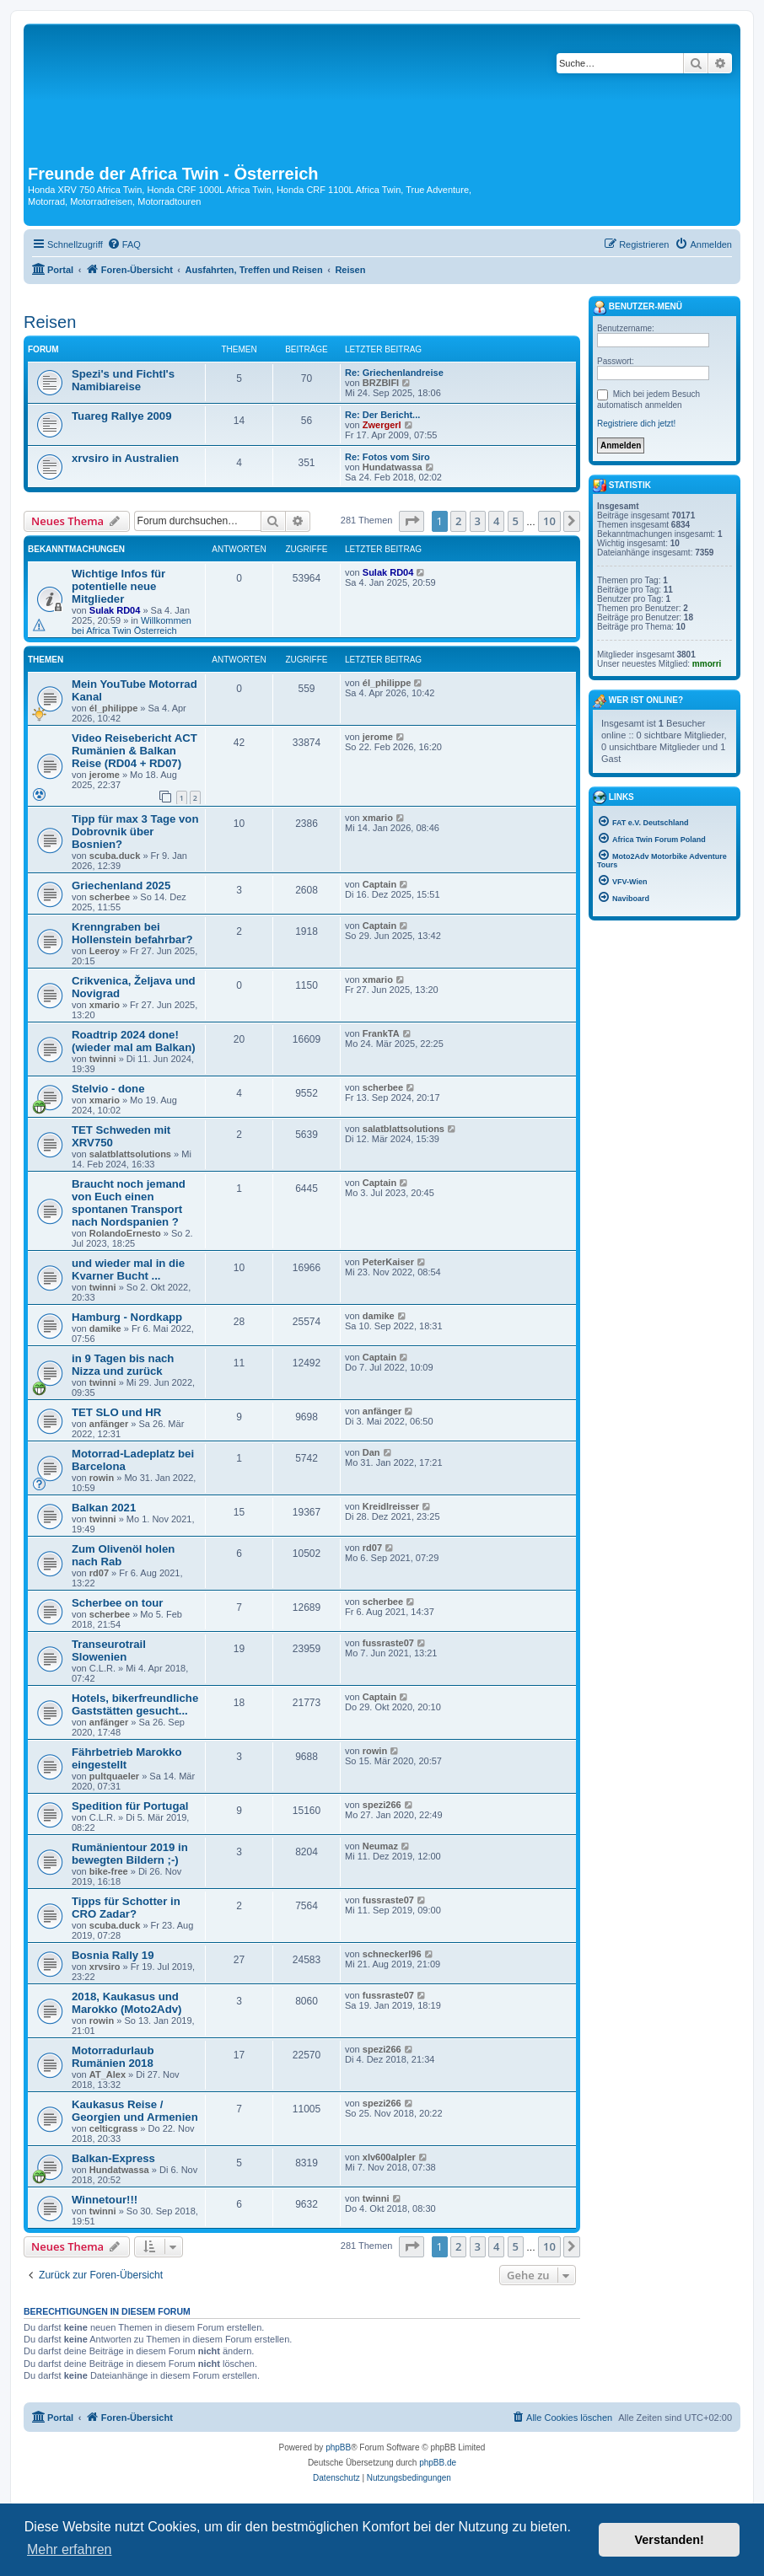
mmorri (706, 663)
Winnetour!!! (104, 2199)
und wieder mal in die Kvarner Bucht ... (128, 1269)
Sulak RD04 (115, 610)
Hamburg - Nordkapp (127, 1317)
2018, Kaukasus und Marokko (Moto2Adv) (126, 2002)
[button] (411, 521)
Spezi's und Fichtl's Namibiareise (123, 380)
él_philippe (113, 708)
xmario (378, 818)
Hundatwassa (392, 467)
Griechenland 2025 (121, 885)
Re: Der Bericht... (382, 415)
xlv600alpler (389, 2157)
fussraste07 (388, 1643)
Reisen (50, 322)
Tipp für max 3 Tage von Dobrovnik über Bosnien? (135, 832)
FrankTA (381, 1033)
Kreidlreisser (391, 1506)
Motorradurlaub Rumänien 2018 (112, 2056)
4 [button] (496, 521)
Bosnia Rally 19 (112, 1955)
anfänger (108, 1424)
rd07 (99, 1573)
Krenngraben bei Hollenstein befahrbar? (132, 933)
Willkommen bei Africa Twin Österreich (131, 625)
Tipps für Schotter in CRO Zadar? (126, 1907)
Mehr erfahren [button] (69, 2549)
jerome (104, 775)
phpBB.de (437, 2462)
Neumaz (380, 1846)
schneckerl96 (392, 1954)
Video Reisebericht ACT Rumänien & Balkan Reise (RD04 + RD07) (134, 751)
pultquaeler (114, 1776)
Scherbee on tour (117, 1603)
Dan (371, 1452)
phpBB (338, 2447)
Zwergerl (382, 425)
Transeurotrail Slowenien (109, 1650)
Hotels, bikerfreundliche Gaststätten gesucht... (135, 1704)
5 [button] (516, 521)
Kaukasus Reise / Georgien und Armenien (135, 2110)
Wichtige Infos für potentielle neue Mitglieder (118, 586)
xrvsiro (105, 1967)
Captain (379, 884)
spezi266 (382, 1805)
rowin (101, 1478)
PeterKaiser (388, 1262)
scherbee (109, 897)
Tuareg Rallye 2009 (122, 416)
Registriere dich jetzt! (636, 423)
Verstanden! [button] (669, 2539)
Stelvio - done (108, 1088)
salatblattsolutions (130, 1154)
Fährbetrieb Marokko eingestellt (126, 1758)
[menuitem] (124, 244)
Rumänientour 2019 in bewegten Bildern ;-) (130, 1853)
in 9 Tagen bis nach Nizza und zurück (123, 1364)
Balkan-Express (113, 2158)
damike (105, 1328)
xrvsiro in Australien (125, 458)
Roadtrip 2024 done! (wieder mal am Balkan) (134, 1041)
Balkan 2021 (104, 1507)
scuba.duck (115, 856)
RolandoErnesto (125, 1233)
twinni (102, 1059)
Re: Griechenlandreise (394, 373)
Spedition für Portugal (130, 1806)
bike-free (108, 1871)
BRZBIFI (381, 383)
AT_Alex (107, 2074)
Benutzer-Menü (637, 307)
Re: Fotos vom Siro (387, 457)
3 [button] (478, 521)
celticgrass (113, 2128)
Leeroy (104, 951)
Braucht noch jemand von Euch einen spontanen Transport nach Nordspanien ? (129, 1203)
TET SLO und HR (116, 1412)
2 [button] (458, 521)
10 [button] (549, 521)
